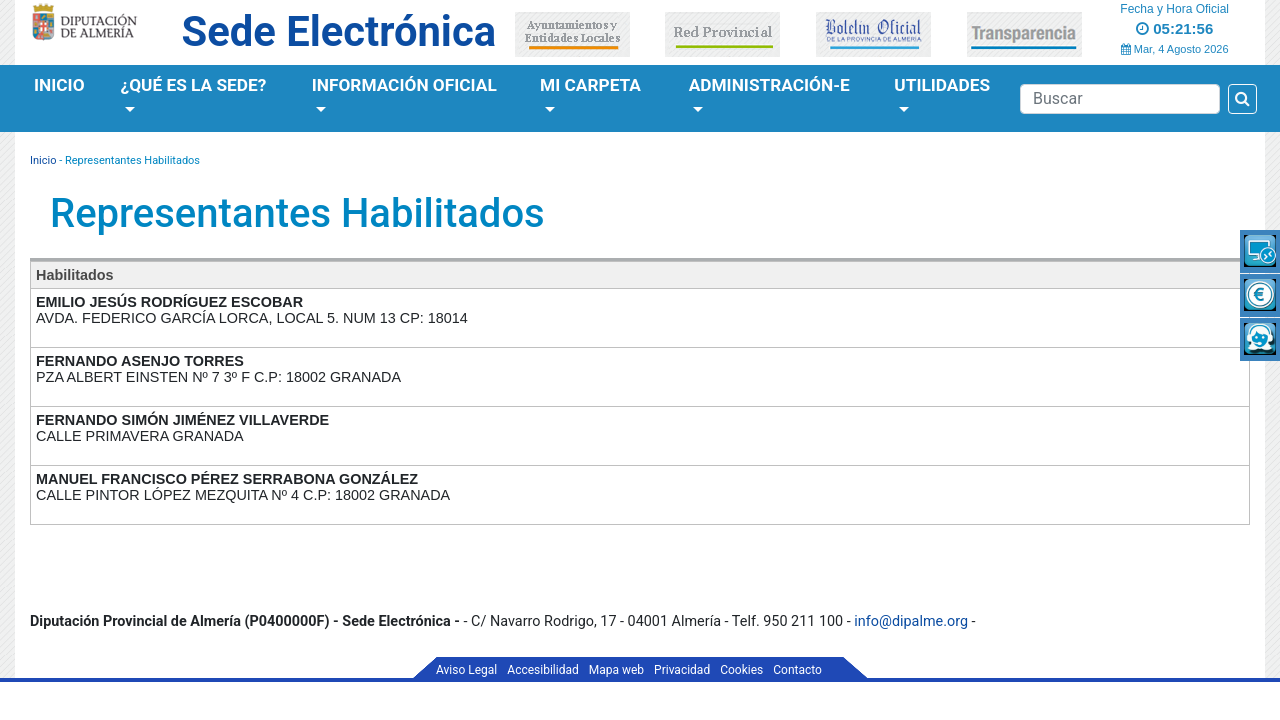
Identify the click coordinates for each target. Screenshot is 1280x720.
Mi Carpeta (590, 85)
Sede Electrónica (339, 31)
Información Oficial (404, 85)
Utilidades (942, 85)
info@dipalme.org (911, 621)
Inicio (59, 85)
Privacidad (682, 670)
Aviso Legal (466, 670)
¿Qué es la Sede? (194, 85)
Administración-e (769, 85)
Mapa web (616, 670)
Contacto (797, 670)
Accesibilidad (542, 670)
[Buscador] (1120, 99)
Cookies (741, 670)
